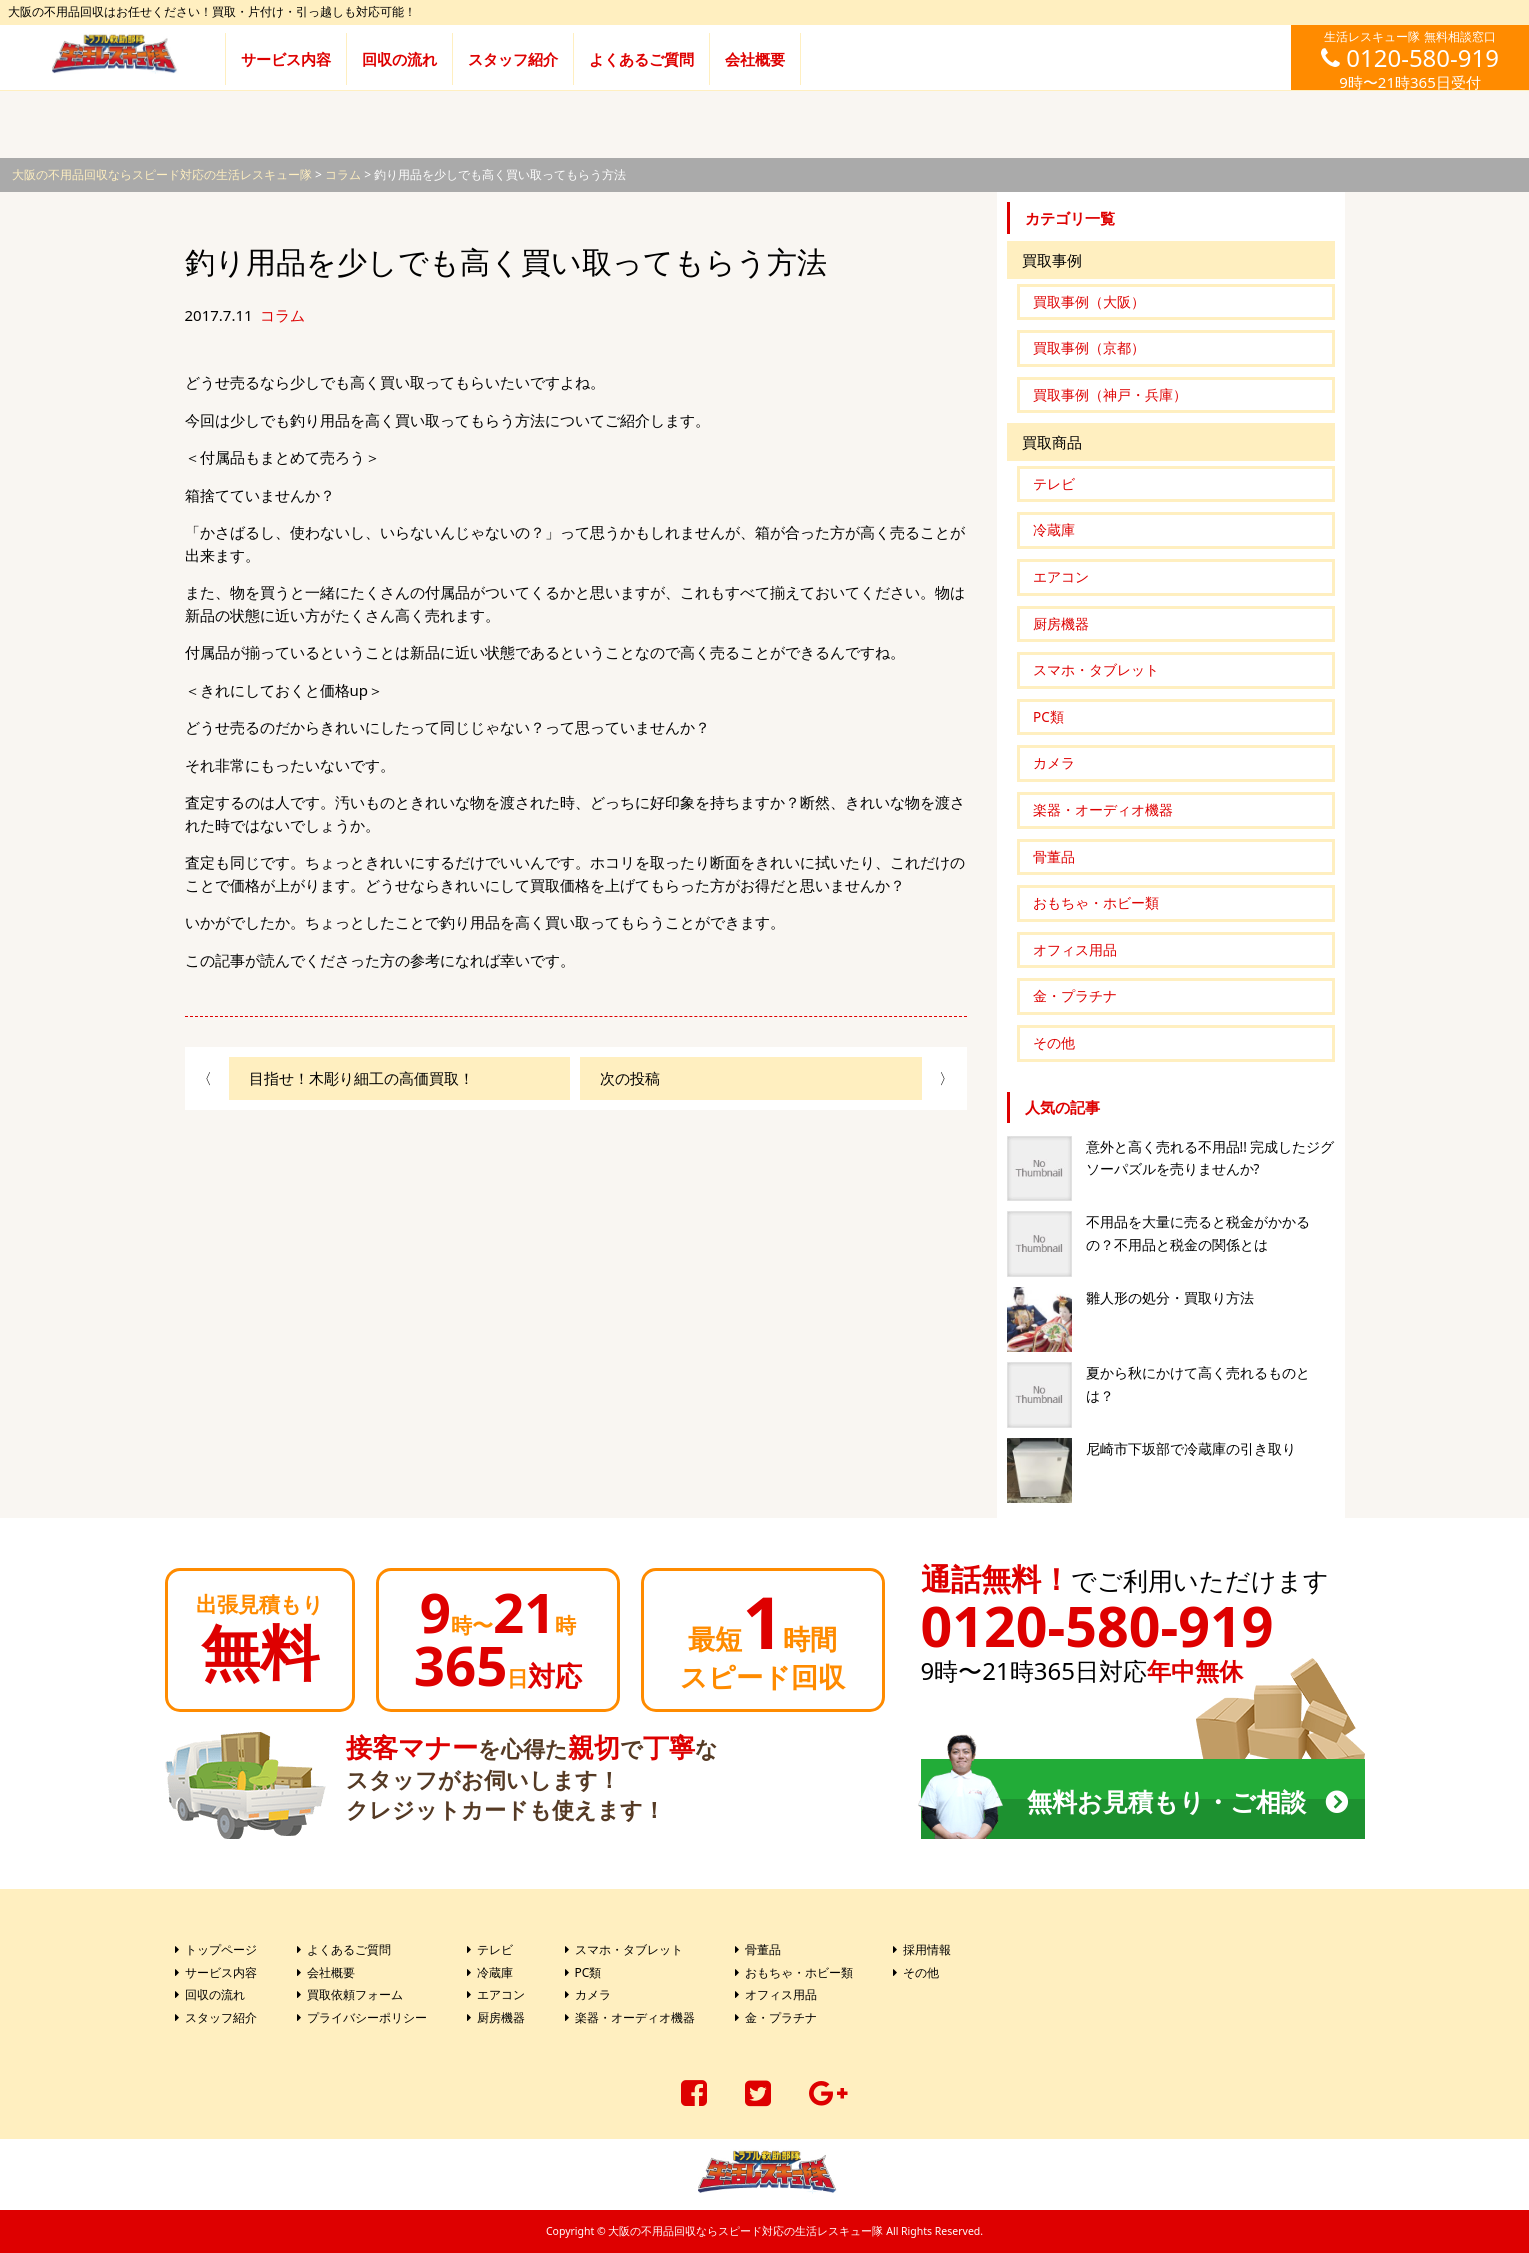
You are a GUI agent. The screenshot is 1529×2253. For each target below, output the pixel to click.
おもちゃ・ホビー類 (1096, 903)
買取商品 (1052, 442)
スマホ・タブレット (1096, 670)
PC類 (1048, 717)
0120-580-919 (1097, 1625)
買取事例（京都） (1089, 348)
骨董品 (1054, 857)
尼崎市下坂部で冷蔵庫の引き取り (1191, 1449)
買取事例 (1052, 260)
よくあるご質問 (641, 59)
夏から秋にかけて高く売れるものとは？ (1198, 1384)
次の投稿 (630, 1078)
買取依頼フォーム (355, 1994)
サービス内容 (286, 59)
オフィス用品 (1075, 950)
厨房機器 (1061, 624)
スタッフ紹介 (513, 59)
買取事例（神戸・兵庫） (1110, 395)
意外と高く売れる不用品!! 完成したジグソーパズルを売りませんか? (1210, 1158)
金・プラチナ (1075, 996)
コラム (282, 315)
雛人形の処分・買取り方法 (1170, 1298)
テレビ (1054, 484)
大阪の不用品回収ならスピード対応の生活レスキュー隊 (745, 2231)
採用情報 (927, 1949)
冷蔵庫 (1054, 530)
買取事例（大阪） (1089, 302)
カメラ (1054, 763)
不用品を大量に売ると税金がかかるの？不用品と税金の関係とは (1198, 1233)
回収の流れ (399, 59)
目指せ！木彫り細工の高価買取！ (361, 1078)
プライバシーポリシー (367, 2017)
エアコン (1061, 577)
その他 (1054, 1043)
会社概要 (755, 59)
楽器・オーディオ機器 (1103, 810)
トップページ (221, 1949)
